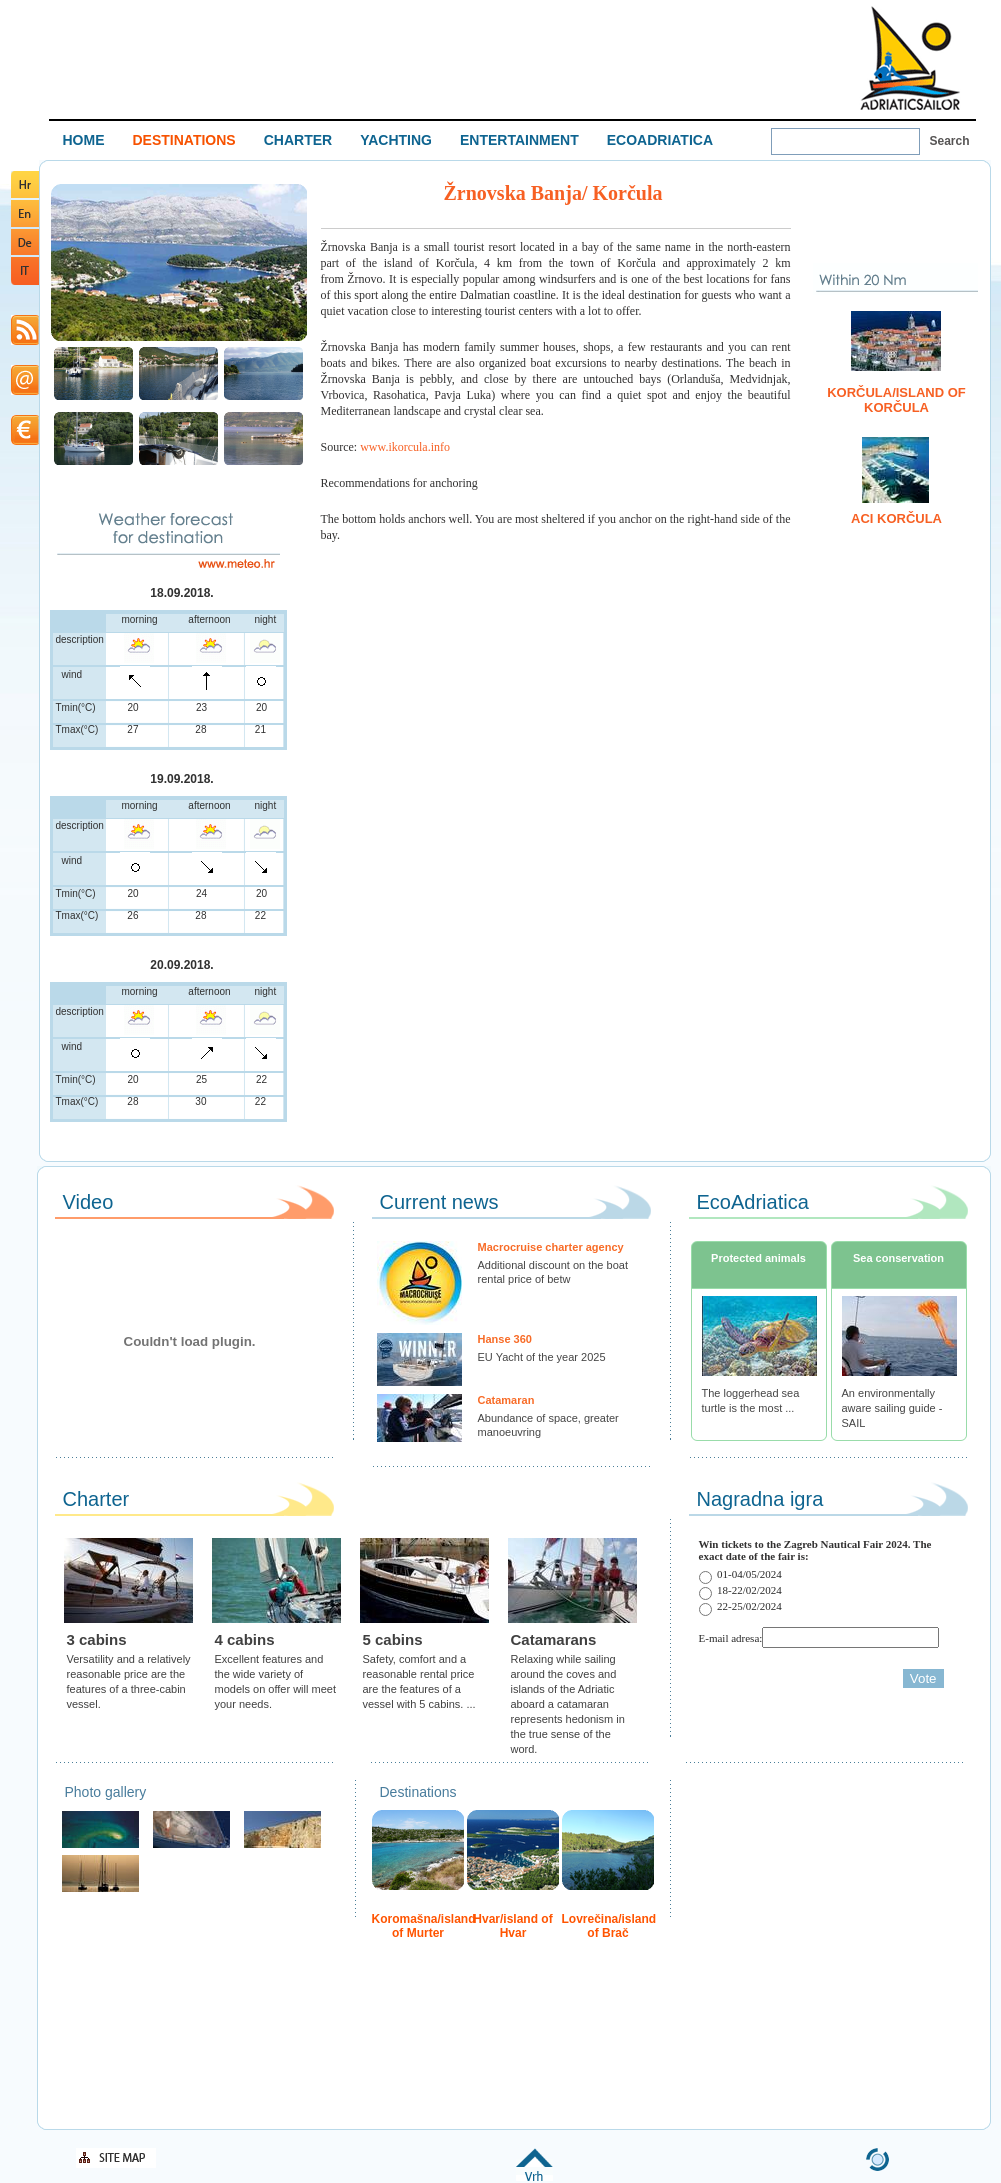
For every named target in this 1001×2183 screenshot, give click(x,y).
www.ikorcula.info (405, 447)
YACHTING (396, 140)
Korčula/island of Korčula (896, 400)
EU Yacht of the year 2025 (542, 1357)
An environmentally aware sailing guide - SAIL (892, 1408)
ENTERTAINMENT (519, 140)
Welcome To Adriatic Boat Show (910, 57)
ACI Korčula (896, 518)
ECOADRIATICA (660, 140)
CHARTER (298, 140)
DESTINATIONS (184, 140)
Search (950, 141)
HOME (84, 140)
